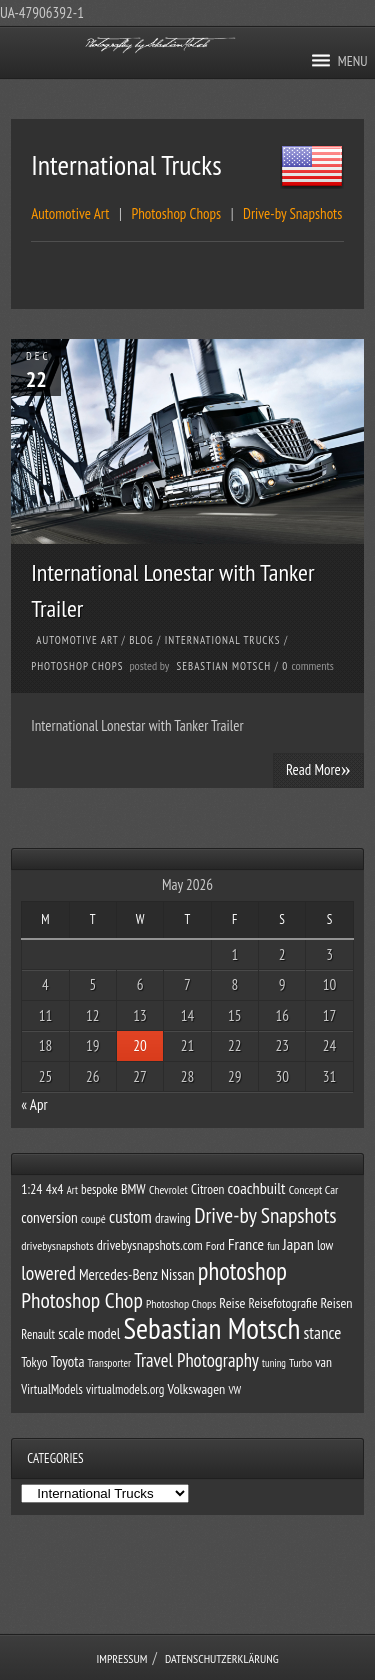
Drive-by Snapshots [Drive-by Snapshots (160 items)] (265, 1215)
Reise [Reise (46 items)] (232, 1302)
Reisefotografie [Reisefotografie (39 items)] (283, 1303)
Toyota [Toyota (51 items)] (68, 1361)
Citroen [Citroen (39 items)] (207, 1189)
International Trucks (223, 640)
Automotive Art (77, 640)
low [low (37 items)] (325, 1245)
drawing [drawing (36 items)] (173, 1218)
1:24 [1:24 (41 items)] (31, 1189)
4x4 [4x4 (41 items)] (55, 1189)
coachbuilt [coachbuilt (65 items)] (257, 1187)
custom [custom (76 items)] (130, 1216)
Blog (141, 640)
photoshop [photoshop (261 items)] (242, 1271)
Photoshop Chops (77, 666)
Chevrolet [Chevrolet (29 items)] (168, 1189)
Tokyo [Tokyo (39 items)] (34, 1362)
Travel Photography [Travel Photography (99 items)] (196, 1360)
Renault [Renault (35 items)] (38, 1334)
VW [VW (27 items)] (234, 1389)
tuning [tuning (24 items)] (274, 1363)
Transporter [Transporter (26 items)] (109, 1363)
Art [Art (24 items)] (72, 1190)
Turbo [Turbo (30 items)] (300, 1362)
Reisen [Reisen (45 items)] (337, 1303)
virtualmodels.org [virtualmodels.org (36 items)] (125, 1389)
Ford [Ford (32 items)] (215, 1245)
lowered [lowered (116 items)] (48, 1272)
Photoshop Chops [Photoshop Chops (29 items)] (181, 1303)
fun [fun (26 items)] (273, 1246)
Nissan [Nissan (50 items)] (178, 1274)
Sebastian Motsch (224, 666)
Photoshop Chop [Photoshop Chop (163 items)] (82, 1300)
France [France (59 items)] (246, 1244)
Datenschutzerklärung (222, 1658)
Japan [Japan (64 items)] (298, 1244)
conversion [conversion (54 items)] (49, 1217)
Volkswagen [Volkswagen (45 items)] (197, 1389)
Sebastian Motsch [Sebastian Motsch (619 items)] (211, 1328)
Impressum (121, 1658)
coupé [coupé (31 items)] (93, 1218)
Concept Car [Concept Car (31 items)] (314, 1189)
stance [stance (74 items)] (323, 1333)
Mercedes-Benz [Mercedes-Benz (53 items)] (118, 1274)
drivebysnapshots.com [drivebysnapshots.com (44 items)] (150, 1245)
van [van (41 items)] (323, 1362)
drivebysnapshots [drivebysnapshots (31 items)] (57, 1245)
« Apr (34, 1104)
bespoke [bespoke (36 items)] (99, 1189)
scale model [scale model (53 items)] (89, 1333)
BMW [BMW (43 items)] (133, 1189)
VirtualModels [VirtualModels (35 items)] (52, 1389)
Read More (318, 769)
